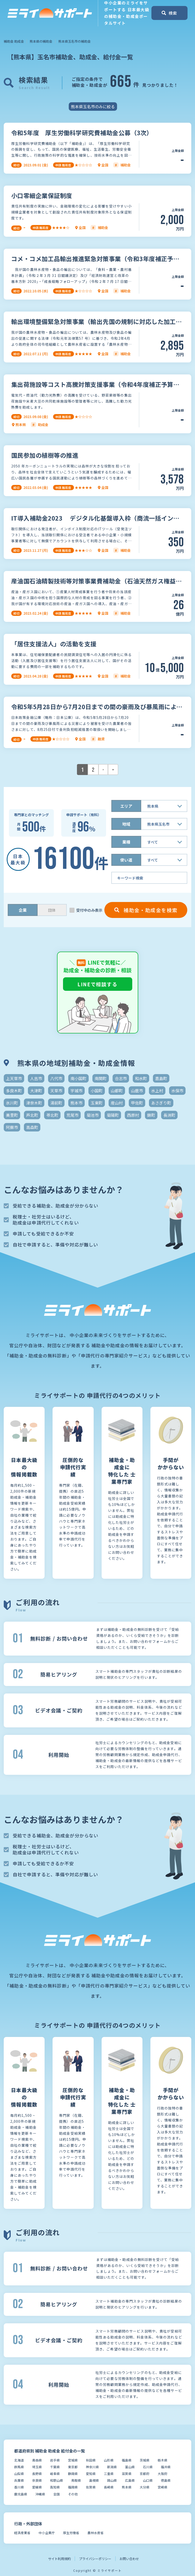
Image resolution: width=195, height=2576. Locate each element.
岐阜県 (55, 2473)
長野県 (37, 2473)
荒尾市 (72, 1115)
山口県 (148, 2480)
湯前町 (56, 1103)
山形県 (109, 2460)
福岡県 (73, 2487)
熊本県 (126, 2487)
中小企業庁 (47, 2532)
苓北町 (52, 1115)
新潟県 (112, 2466)
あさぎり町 (161, 1103)
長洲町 (169, 1115)
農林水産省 (95, 2532)
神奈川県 (92, 2466)
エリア (126, 806)
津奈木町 (34, 1103)
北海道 (19, 2460)
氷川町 (12, 1103)
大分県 (144, 2487)
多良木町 (14, 1091)
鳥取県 (76, 2480)
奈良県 (37, 2480)
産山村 (117, 1103)
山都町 (117, 1091)
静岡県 (73, 2473)
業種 (126, 842)
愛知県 (91, 2473)
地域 (126, 824)
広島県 (130, 2480)
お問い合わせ (129, 2558)
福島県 (126, 2460)
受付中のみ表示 (89, 910)
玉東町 (97, 1103)
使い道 (126, 860)
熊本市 (76, 1103)
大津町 (36, 1091)
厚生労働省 (71, 2532)
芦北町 (32, 1115)
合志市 (121, 1078)
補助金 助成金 (14, 41)
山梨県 (19, 2473)
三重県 (109, 2473)
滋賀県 (126, 2473)
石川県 (148, 2466)
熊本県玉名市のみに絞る (93, 107)
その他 (73, 2494)
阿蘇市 (12, 1127)
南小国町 (78, 1078)
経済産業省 (22, 2532)
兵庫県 (19, 2480)
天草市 (56, 1091)
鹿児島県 (20, 2494)
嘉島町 (161, 1078)
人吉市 (36, 1078)
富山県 (130, 2466)
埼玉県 (37, 2466)
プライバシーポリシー (95, 2558)
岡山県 (112, 2480)
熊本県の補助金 (41, 41)
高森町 (32, 1127)
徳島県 (166, 2480)
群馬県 (19, 2466)
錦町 (151, 1115)
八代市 (56, 1078)
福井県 (166, 2466)
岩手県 (55, 2460)
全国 (56, 2494)
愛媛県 (37, 2487)
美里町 (12, 1115)
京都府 (144, 2473)
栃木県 (162, 2460)
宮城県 (73, 2460)
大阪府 (162, 2473)
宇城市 (76, 1091)
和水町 (141, 1078)
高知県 (55, 2487)
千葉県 (55, 2466)
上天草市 (14, 1078)
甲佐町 (137, 1103)
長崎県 (109, 2487)
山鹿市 (137, 1091)
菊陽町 (113, 1115)
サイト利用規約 (59, 2558)
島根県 (94, 2480)
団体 (52, 910)
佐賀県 (91, 2487)
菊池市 (93, 1115)
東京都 (73, 2466)
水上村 (157, 1091)
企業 (23, 910)
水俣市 (177, 1091)
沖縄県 (40, 2494)
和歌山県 (56, 2480)
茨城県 (144, 2460)
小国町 (97, 1091)
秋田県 (91, 2460)
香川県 (19, 2487)
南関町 (101, 1078)
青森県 (37, 2460)
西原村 (133, 1115)
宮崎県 (162, 2487)
